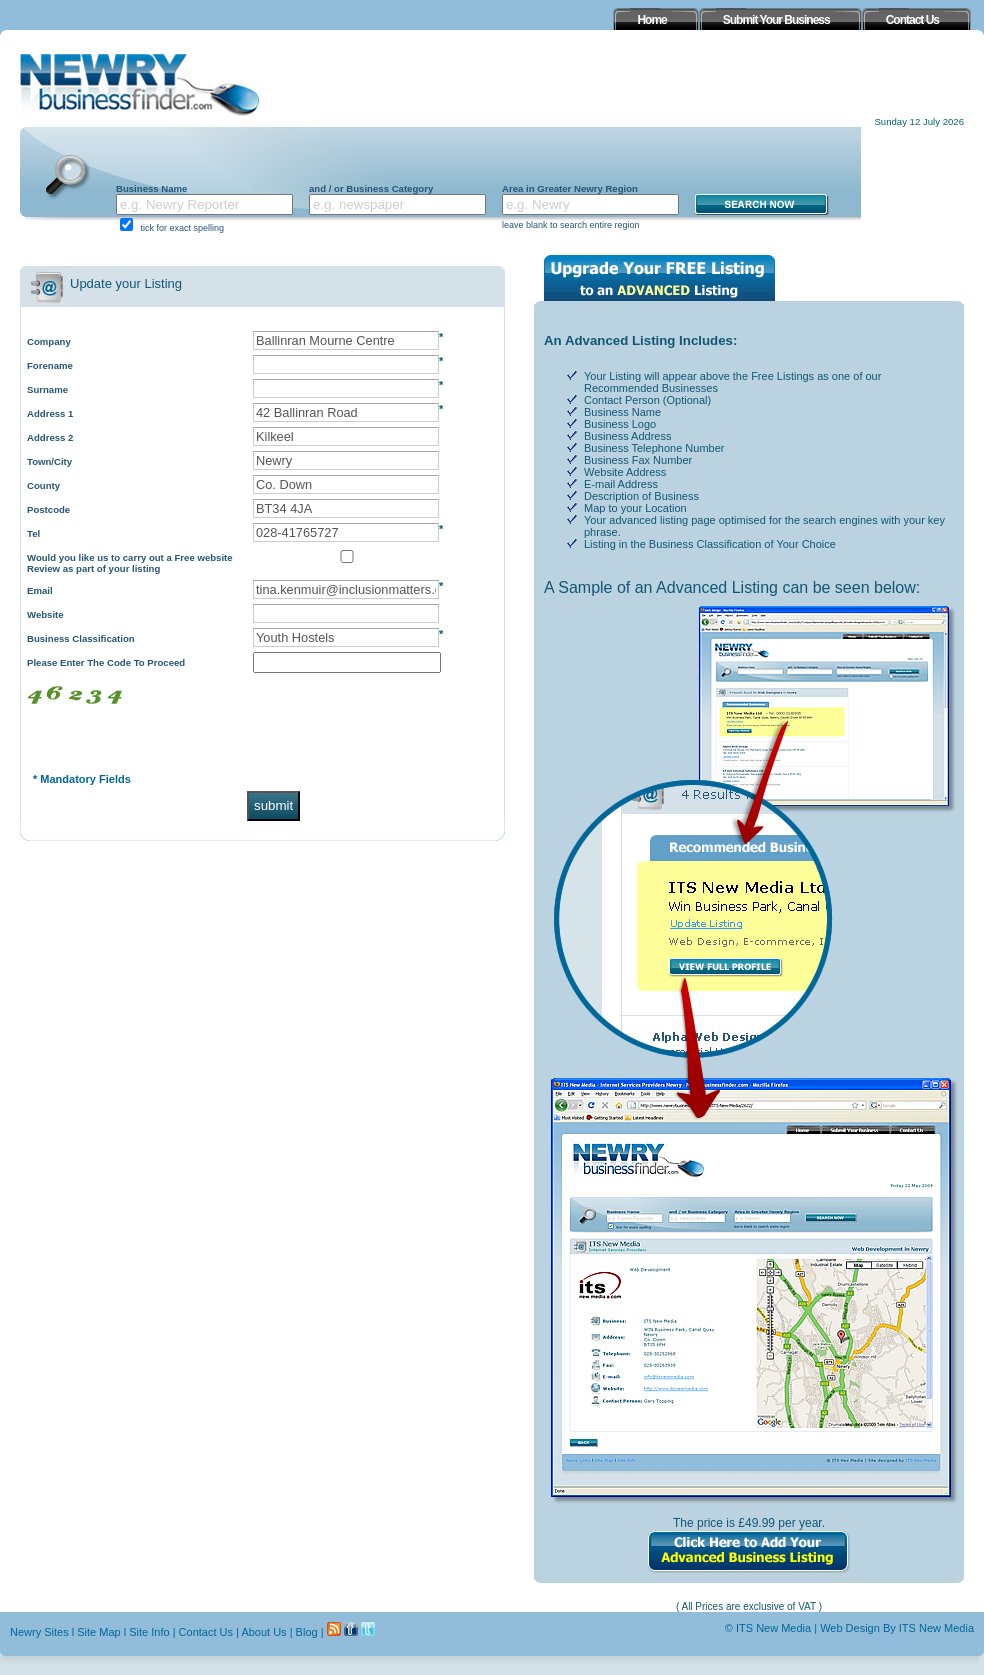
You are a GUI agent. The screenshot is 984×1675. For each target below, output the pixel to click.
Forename (50, 365)
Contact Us (206, 1632)
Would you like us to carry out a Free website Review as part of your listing (130, 563)
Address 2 (50, 437)
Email (40, 590)
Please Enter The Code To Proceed (106, 662)
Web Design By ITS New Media (897, 1628)
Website (45, 614)
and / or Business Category (371, 188)
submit (273, 805)
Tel (33, 533)
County (43, 485)
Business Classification (81, 638)
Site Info (149, 1632)
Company (49, 341)
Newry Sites (39, 1632)
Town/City (49, 461)
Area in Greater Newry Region (570, 188)
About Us (263, 1632)
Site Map (98, 1632)
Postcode (48, 509)
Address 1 (50, 413)
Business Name (151, 188)
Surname (47, 389)
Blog (307, 1632)
